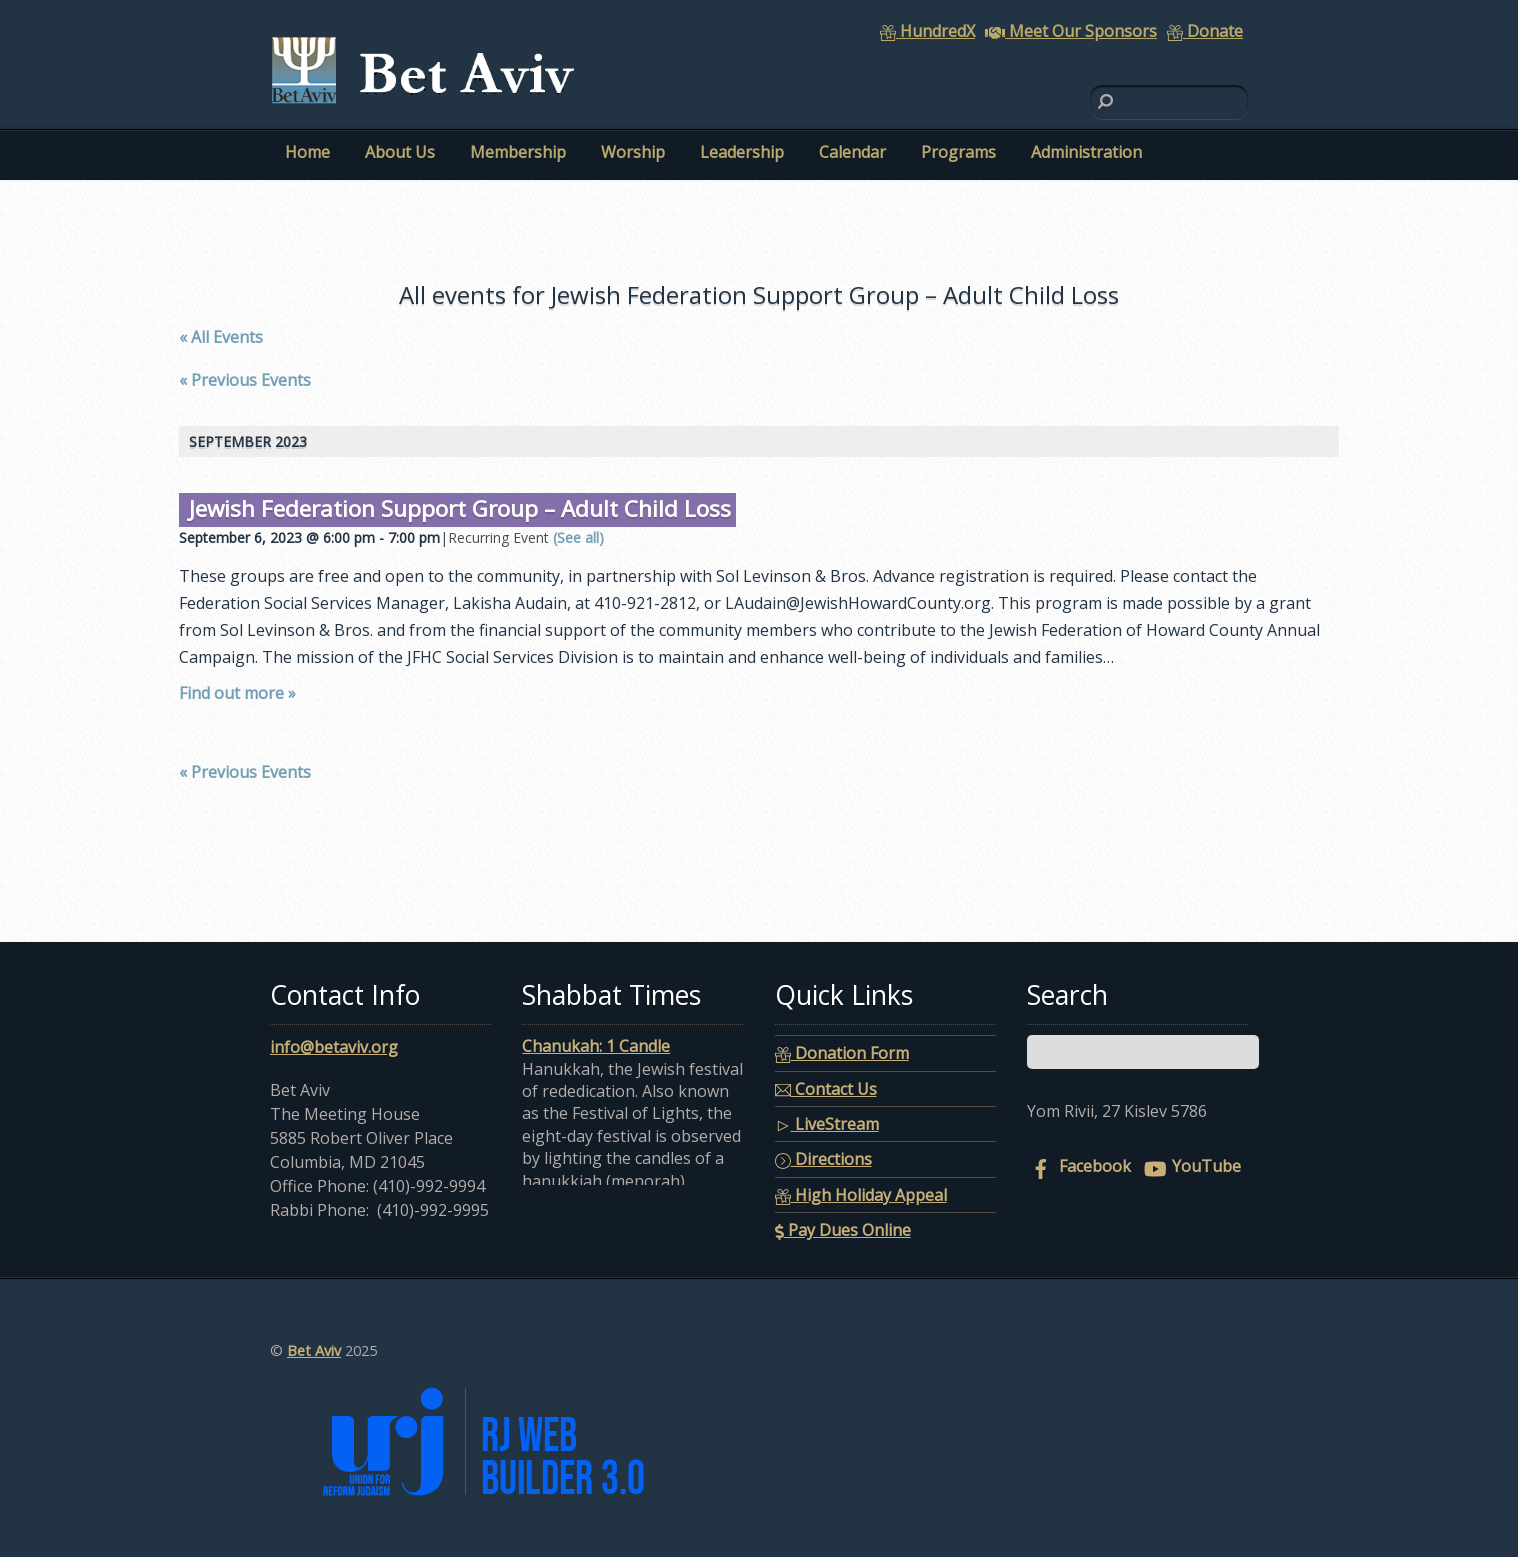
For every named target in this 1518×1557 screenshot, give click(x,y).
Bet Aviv (314, 1350)
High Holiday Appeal (861, 1195)
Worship (633, 152)
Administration (1086, 152)
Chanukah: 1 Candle (596, 1046)
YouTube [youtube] (1190, 1166)
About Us (400, 152)
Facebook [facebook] (1079, 1166)
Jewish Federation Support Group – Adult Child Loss (460, 508)
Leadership (742, 152)
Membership (518, 152)
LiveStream (827, 1124)
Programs (958, 152)
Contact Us (826, 1089)
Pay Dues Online (843, 1230)
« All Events (221, 337)
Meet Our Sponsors (1071, 31)
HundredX (927, 31)
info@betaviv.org (334, 1047)
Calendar (852, 152)
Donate (1205, 31)
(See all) (578, 537)
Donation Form (842, 1053)
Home (307, 152)
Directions (823, 1159)
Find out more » (237, 693)
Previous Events (245, 380)
